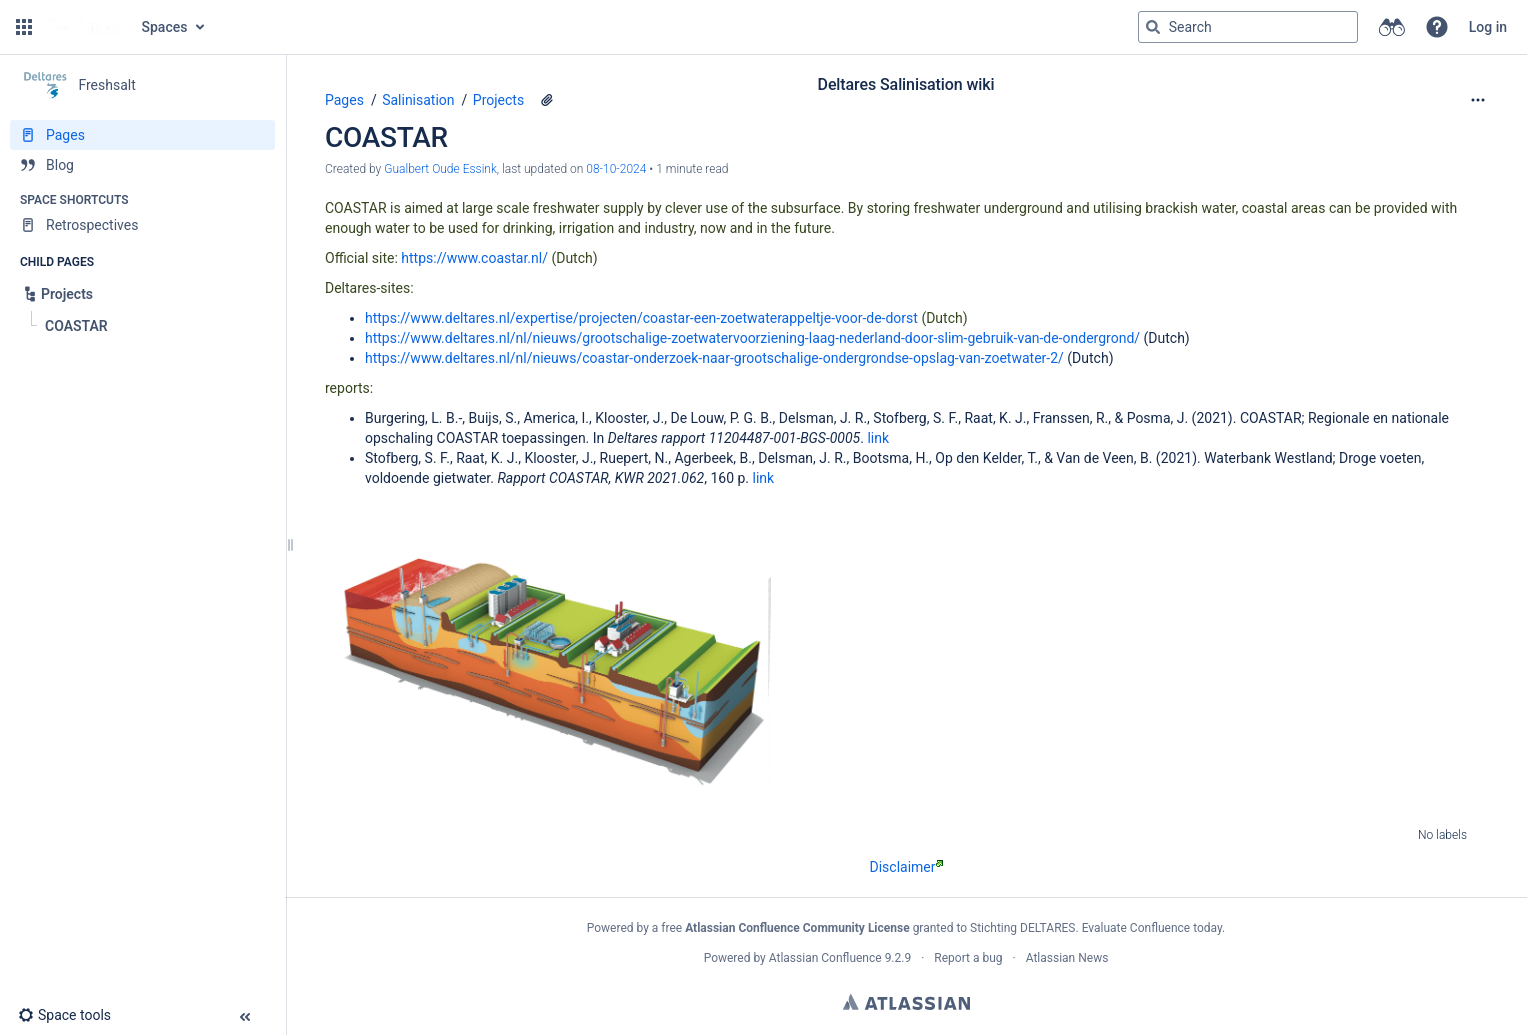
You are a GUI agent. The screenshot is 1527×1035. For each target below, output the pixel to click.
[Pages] (142, 135)
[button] (24, 27)
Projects (498, 100)
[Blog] (142, 165)
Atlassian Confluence (825, 958)
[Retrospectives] (142, 225)
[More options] (1478, 100)
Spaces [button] (165, 27)
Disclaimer (905, 867)
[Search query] (1248, 27)
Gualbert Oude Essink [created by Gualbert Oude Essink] (440, 169)
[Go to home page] (85, 27)
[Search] (1153, 27)
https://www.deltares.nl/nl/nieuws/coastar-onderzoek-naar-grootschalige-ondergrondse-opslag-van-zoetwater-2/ (714, 358)
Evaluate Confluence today (1152, 928)
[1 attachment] (547, 100)
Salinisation (418, 100)
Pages (344, 100)
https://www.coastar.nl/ (474, 258)
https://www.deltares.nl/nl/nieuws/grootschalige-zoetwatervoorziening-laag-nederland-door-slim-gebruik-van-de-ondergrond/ (752, 338)
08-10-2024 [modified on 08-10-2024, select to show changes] (616, 169)
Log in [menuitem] (1488, 27)
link (878, 438)
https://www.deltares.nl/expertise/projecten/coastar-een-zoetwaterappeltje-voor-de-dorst (641, 318)
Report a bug (968, 958)
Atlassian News (1067, 958)
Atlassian (906, 1002)
